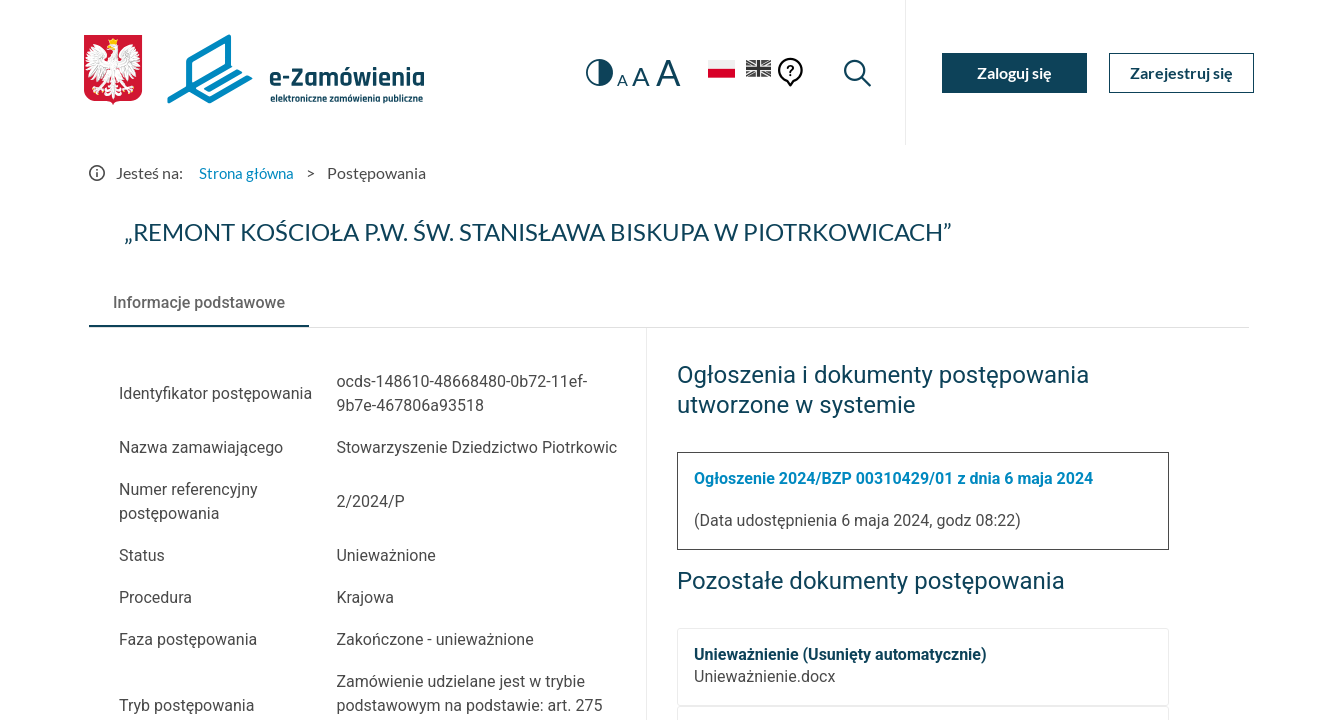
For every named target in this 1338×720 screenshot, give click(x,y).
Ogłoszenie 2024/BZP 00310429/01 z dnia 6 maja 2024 (893, 478)
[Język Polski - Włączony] (714, 72)
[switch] (591, 72)
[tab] (199, 303)
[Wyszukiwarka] (856, 72)
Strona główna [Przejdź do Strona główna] (249, 172)
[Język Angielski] (757, 72)
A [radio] (615, 80)
